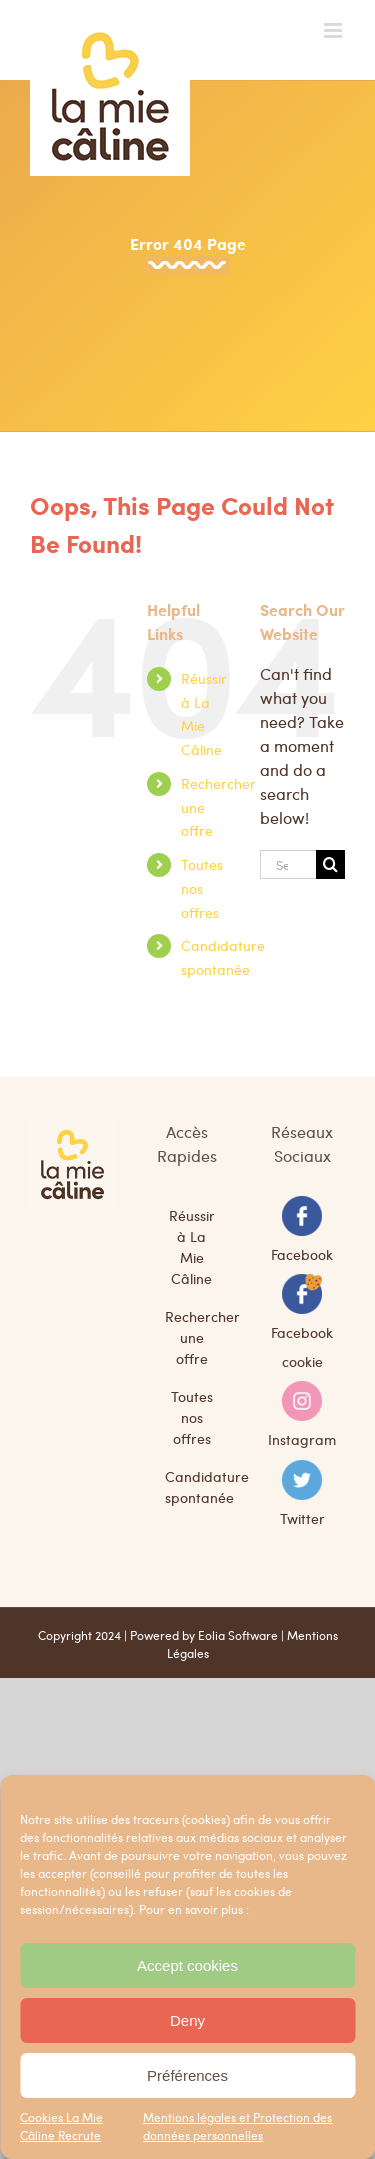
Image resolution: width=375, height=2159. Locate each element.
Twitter (302, 1517)
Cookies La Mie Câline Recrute (61, 2126)
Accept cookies (187, 1965)
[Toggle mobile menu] (334, 30)
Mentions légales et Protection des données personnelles (237, 2126)
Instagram (302, 1439)
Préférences (187, 2075)
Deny (187, 2020)
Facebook (302, 1253)
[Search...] (288, 864)
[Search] (330, 864)
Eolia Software (238, 1635)
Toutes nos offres (202, 888)
